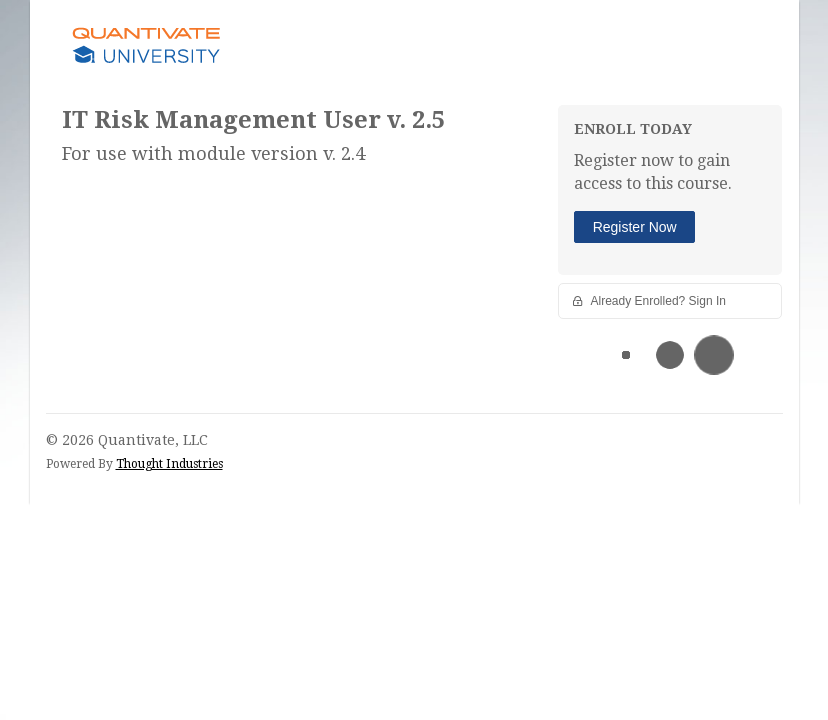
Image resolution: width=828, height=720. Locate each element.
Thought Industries (169, 464)
